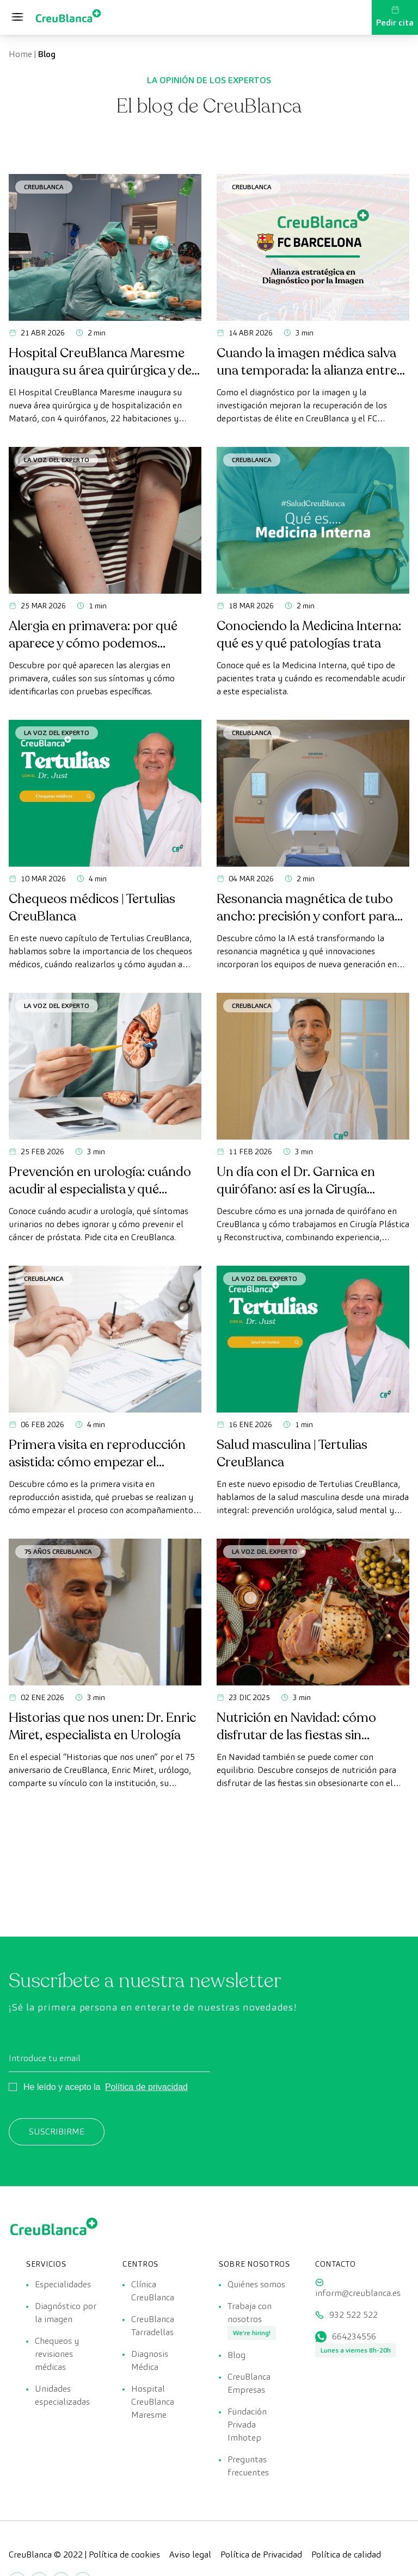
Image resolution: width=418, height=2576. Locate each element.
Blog (236, 2355)
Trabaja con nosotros (250, 2312)
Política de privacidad (146, 2087)
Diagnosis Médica (149, 2360)
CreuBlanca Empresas (249, 2383)
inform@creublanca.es (358, 2293)
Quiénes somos (256, 2284)
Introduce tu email (45, 2058)
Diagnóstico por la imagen (65, 2312)
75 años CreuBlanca (58, 1551)
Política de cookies (124, 2554)
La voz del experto (56, 460)
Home (20, 54)
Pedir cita (395, 16)
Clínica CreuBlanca (152, 2291)
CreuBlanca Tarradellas (152, 2325)
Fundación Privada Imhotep (247, 2424)
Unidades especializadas (62, 2395)
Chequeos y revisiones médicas (57, 2354)
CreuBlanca (44, 187)
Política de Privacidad (261, 2554)
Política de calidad (346, 2554)
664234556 (354, 2336)
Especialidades (63, 2284)
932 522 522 (353, 2314)
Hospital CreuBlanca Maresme (152, 2402)
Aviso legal (190, 2554)
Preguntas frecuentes (248, 2466)
